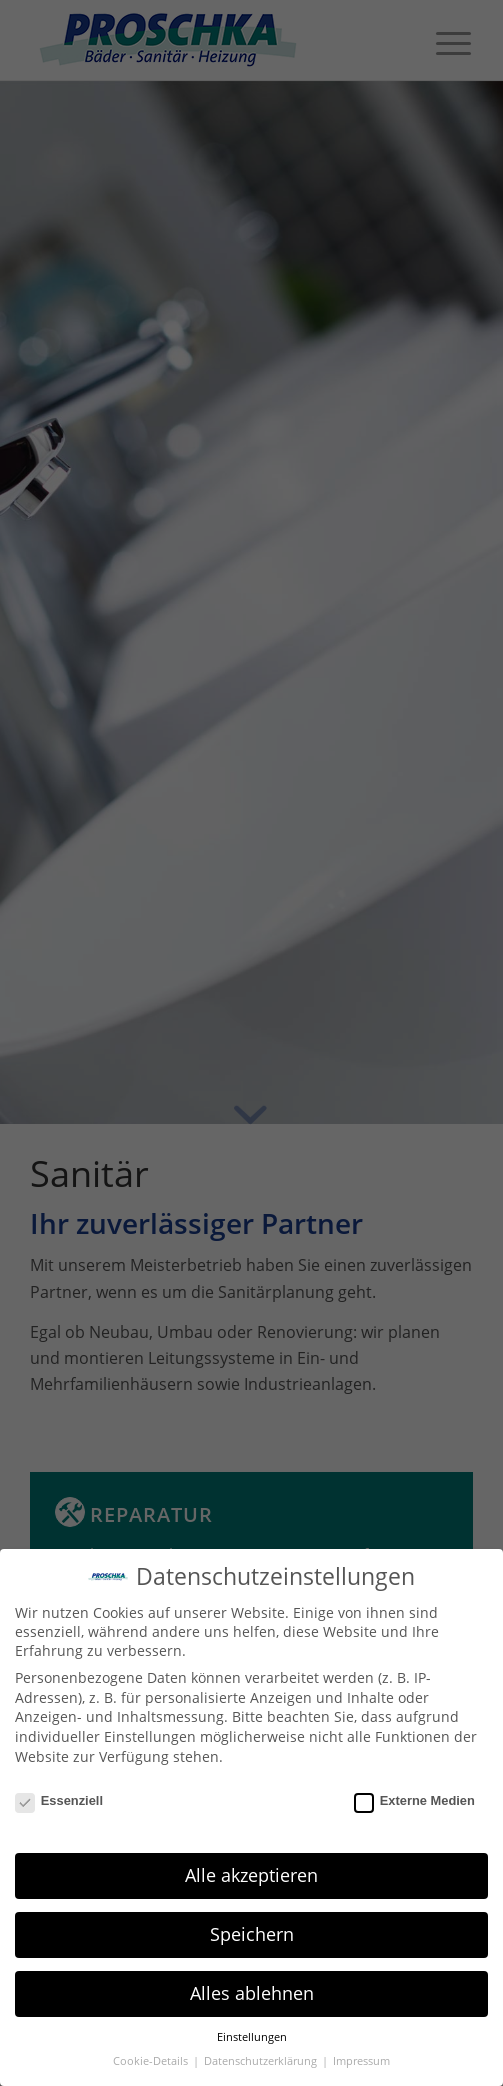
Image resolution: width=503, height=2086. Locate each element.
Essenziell (59, 1800)
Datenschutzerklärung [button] (262, 2061)
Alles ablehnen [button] (252, 1993)
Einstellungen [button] (252, 2037)
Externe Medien (414, 1800)
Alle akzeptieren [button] (251, 1875)
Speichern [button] (252, 1934)
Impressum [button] (361, 2061)
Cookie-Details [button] (152, 2061)
